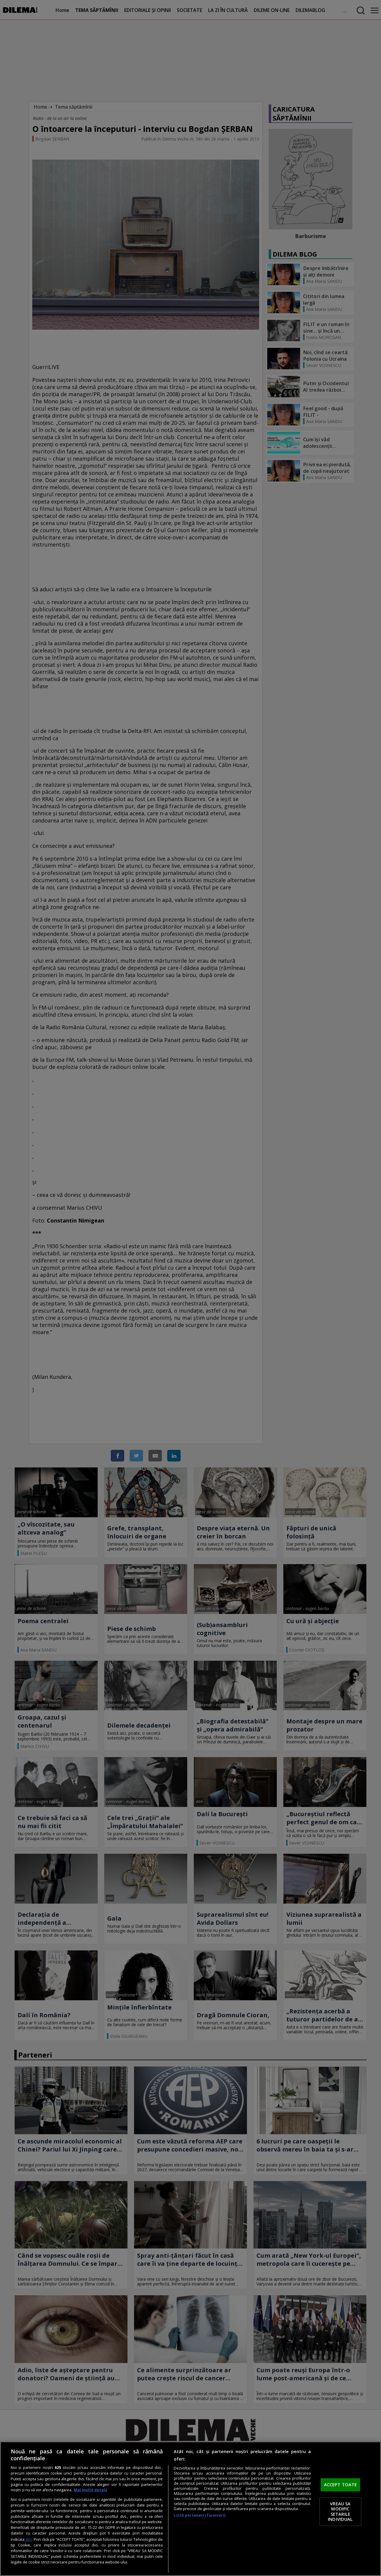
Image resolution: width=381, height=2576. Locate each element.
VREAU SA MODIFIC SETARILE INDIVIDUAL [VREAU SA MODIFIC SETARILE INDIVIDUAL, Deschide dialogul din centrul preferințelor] (340, 2511)
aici (28, 2539)
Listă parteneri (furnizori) (199, 2515)
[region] (190, 2508)
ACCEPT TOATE (340, 2485)
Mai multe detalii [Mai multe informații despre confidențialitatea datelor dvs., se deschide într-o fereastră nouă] (90, 2489)
